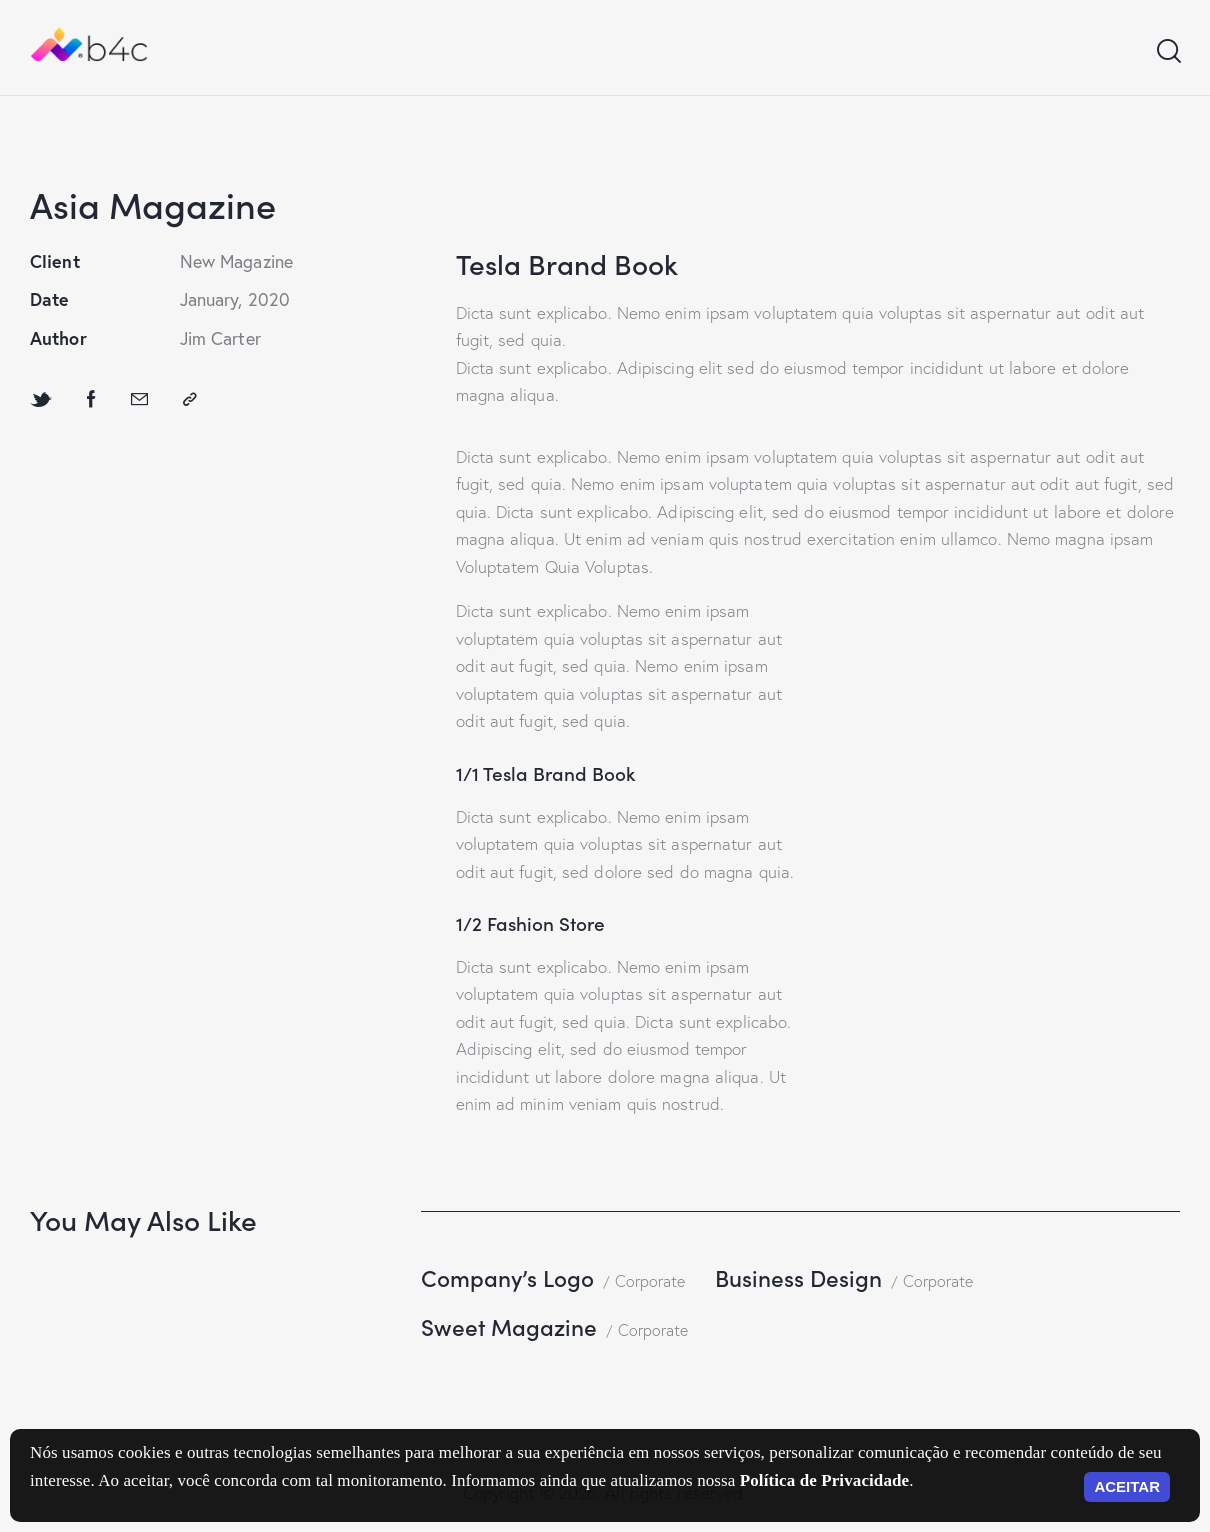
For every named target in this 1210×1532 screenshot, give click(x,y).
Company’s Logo (507, 1277)
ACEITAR (1127, 1486)
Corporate (650, 1281)
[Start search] (1167, 52)
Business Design (798, 1277)
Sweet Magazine (509, 1326)
